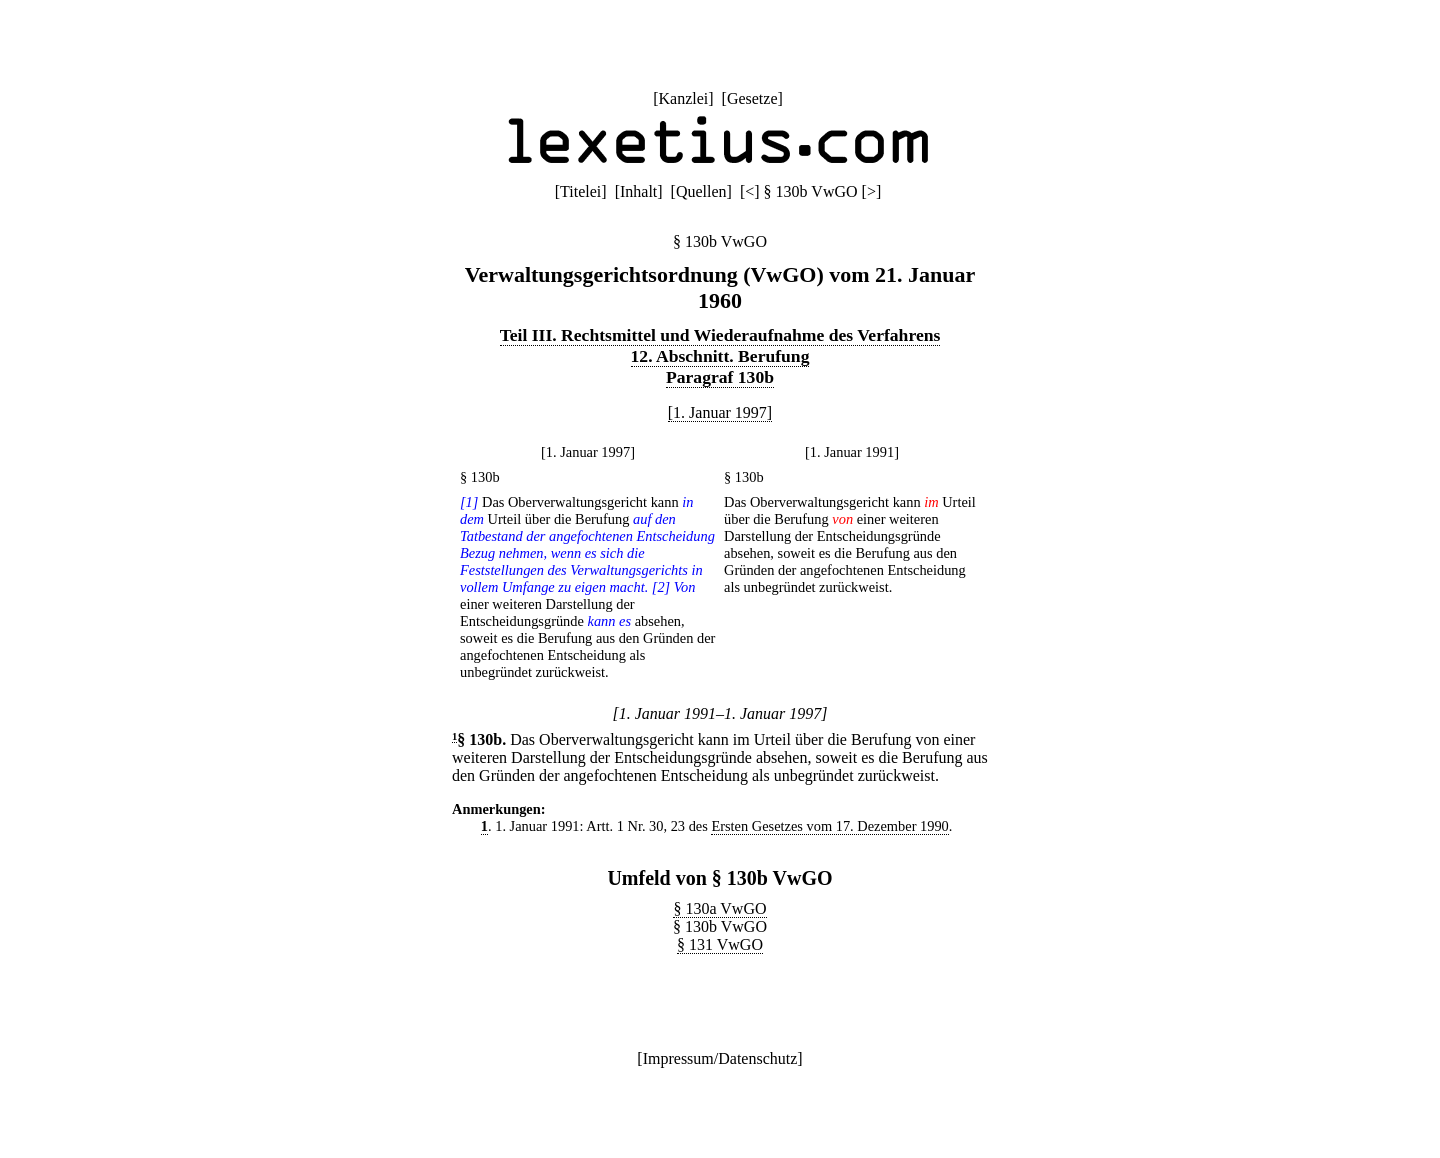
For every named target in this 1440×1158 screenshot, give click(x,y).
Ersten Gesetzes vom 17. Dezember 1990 (829, 826)
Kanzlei (683, 98)
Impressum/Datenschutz (720, 1058)
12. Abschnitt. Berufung (720, 356)
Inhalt (638, 191)
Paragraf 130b (720, 377)
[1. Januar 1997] (720, 412)
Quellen (701, 191)
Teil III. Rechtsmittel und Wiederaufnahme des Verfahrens (720, 335)
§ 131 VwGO (720, 944)
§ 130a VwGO (719, 908)
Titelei (580, 191)
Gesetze (752, 98)
